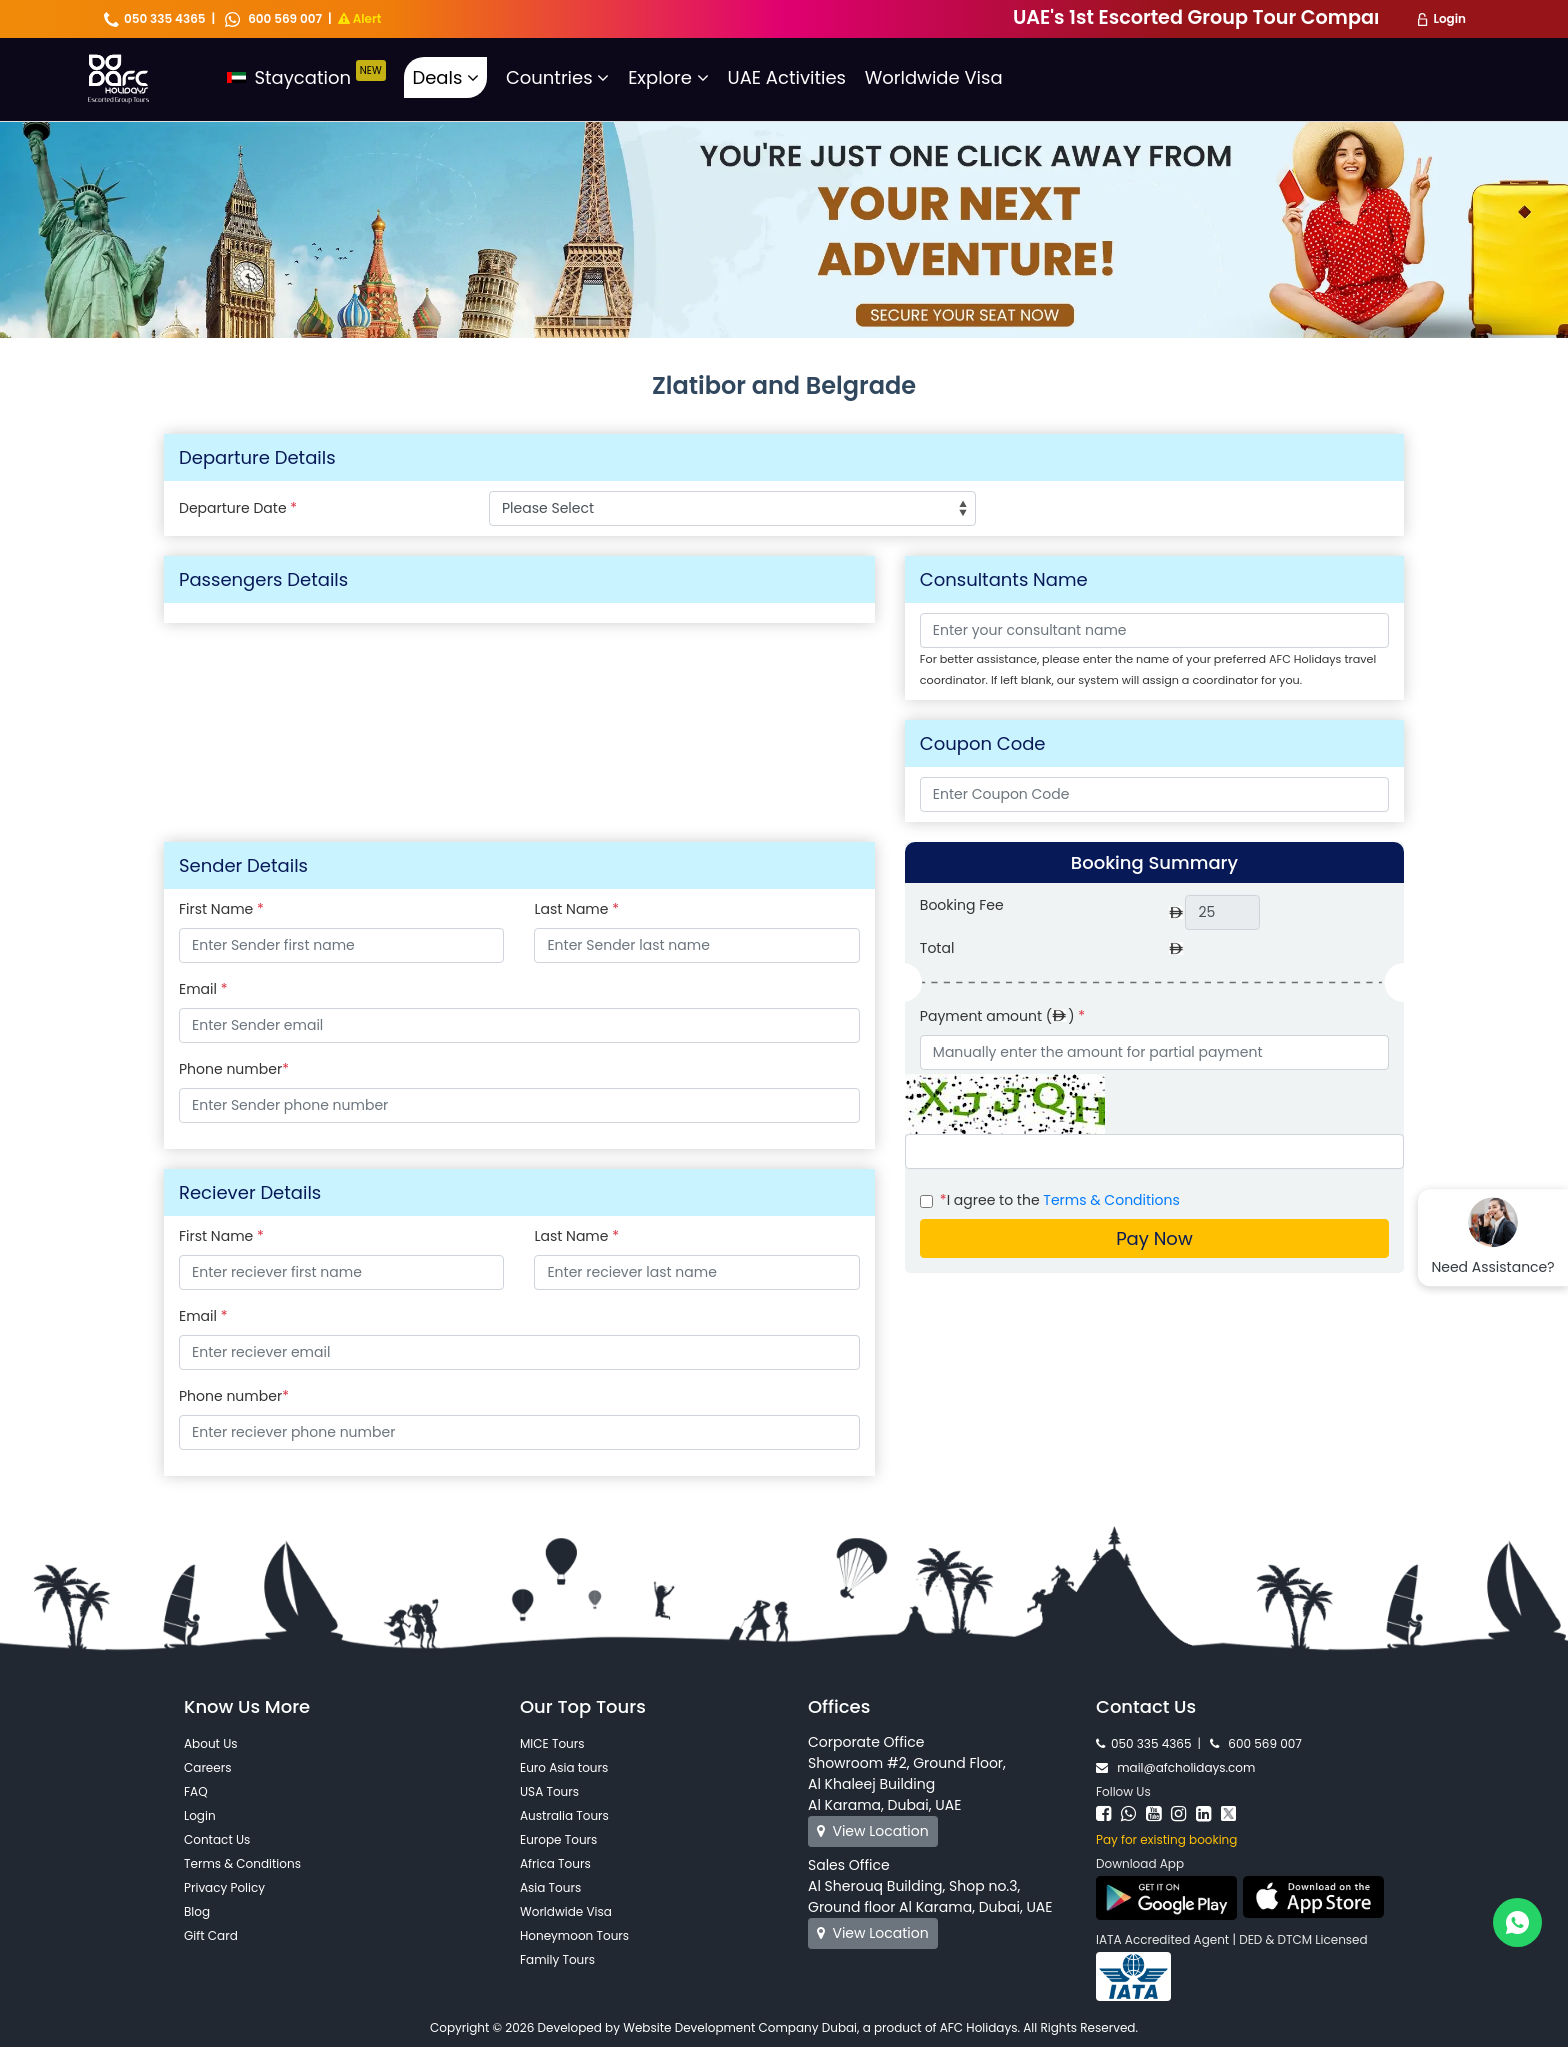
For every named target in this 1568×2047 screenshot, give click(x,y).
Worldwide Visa (934, 77)
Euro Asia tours (564, 1767)
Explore (668, 77)
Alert (360, 18)
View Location (873, 1831)
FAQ (196, 1791)
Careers (207, 1767)
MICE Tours (552, 1743)
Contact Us (217, 1839)
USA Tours (549, 1791)
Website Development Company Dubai (740, 2027)
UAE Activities (787, 77)
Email (313, 989)
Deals (445, 77)
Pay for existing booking (1166, 1839)
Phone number (234, 1069)
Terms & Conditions (1111, 1200)
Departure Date (238, 508)
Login (1449, 18)
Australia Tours (564, 1815)
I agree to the (1060, 1200)
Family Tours (557, 1959)
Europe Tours (558, 1839)
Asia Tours (550, 1887)
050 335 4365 (155, 18)
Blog (197, 1911)
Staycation (306, 77)
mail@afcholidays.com (1175, 1767)
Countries (558, 77)
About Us (211, 1743)
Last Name (658, 909)
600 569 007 (273, 18)
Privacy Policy (224, 1887)
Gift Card (211, 1935)
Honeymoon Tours (574, 1935)
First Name (303, 909)
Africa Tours (555, 1863)
